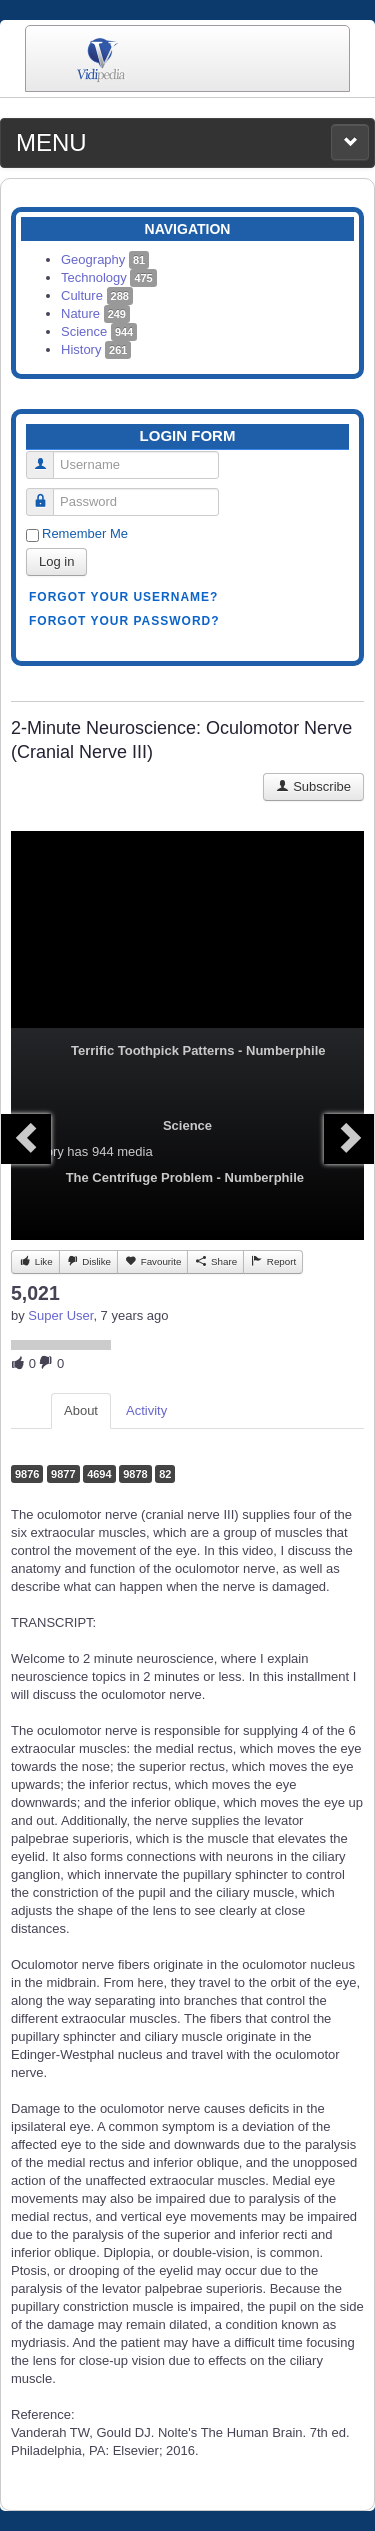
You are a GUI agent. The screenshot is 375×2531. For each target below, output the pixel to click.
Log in (56, 561)
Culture (97, 295)
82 (165, 1474)
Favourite (152, 1261)
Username (47, 456)
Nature (95, 313)
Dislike (88, 1261)
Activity (146, 1410)
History (96, 349)
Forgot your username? (123, 597)
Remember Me (85, 533)
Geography (105, 259)
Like (35, 1261)
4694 (99, 1474)
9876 (27, 1474)
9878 (135, 1474)
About (81, 1410)
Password (47, 493)
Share (215, 1261)
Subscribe (313, 786)
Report (273, 1261)
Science (99, 331)
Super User (60, 1315)
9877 (63, 1474)
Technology (109, 277)
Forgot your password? (124, 621)
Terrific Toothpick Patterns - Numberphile (198, 1050)
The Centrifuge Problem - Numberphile (185, 1177)
